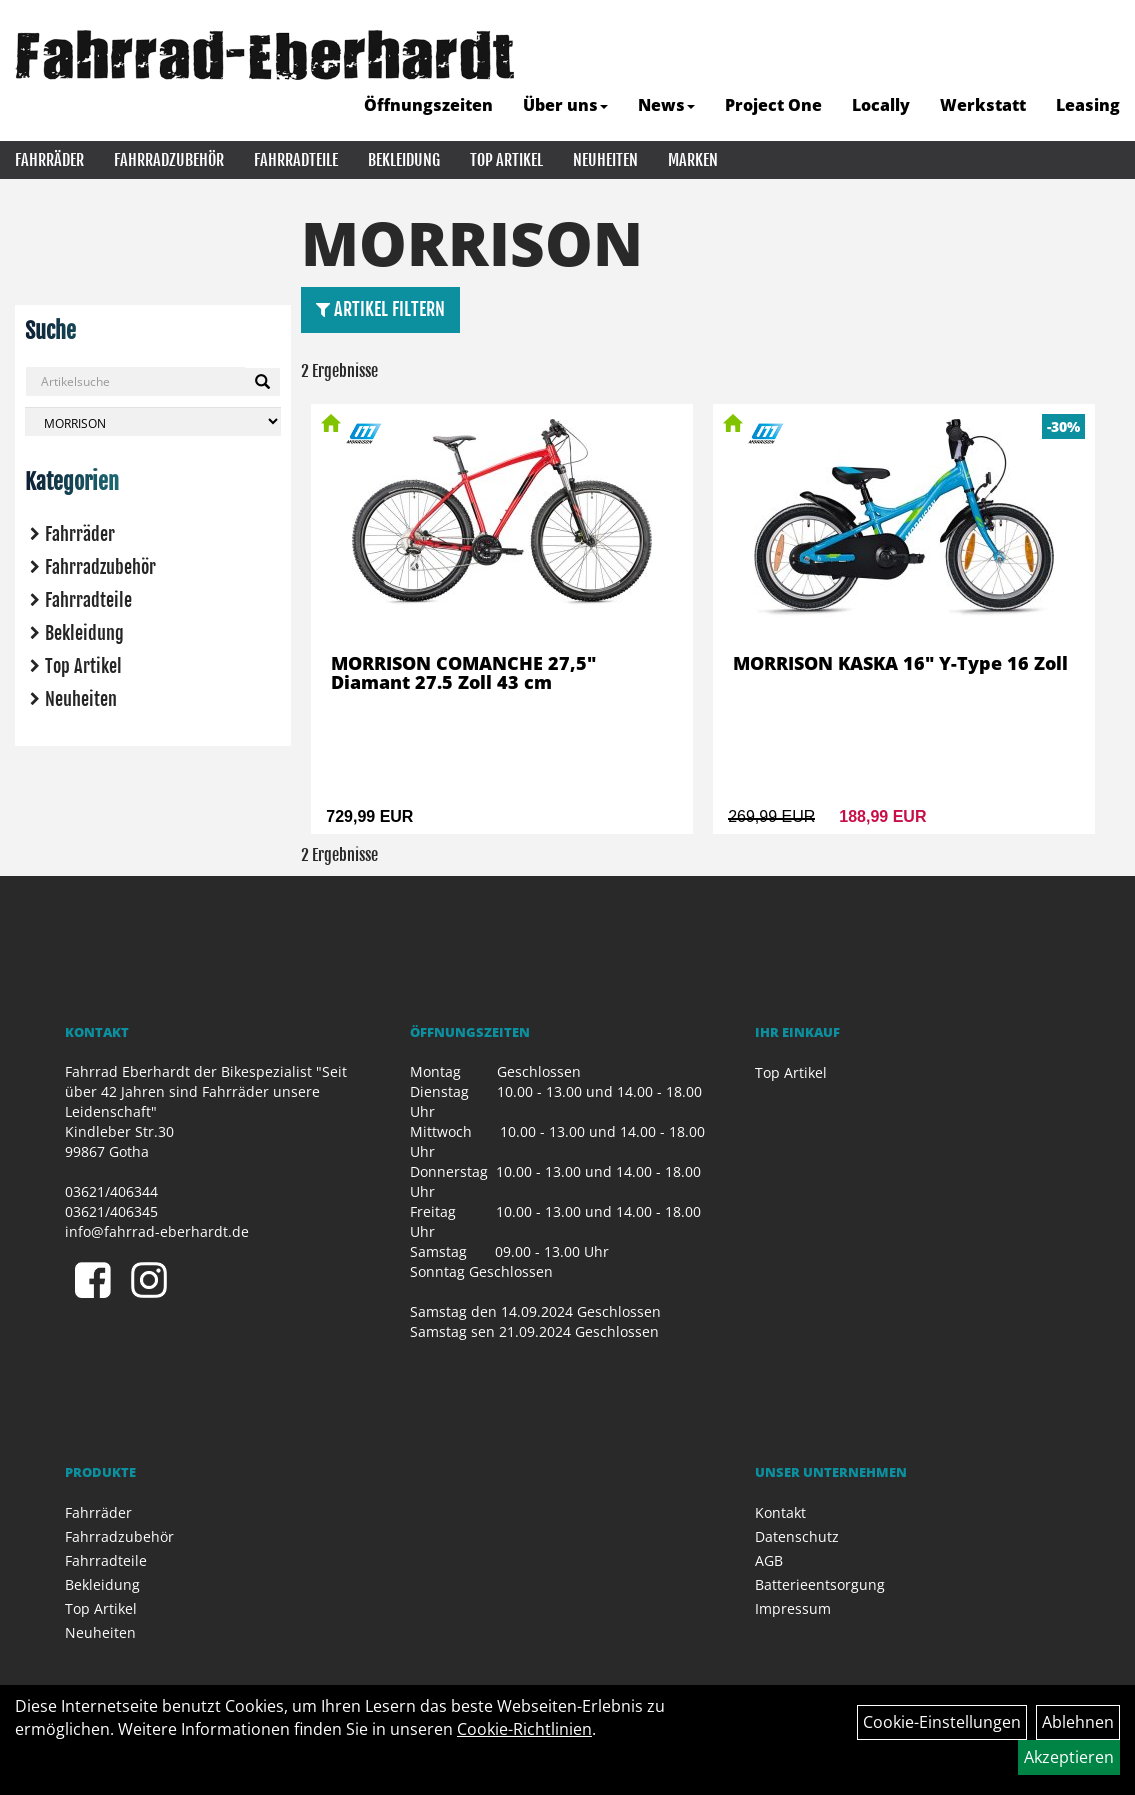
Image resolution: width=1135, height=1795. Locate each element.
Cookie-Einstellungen (942, 1722)
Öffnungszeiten (428, 105)
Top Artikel (506, 160)
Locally (881, 105)
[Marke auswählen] (153, 421)
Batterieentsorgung (820, 1584)
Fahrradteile (296, 160)
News (666, 105)
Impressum (793, 1608)
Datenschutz (797, 1536)
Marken (693, 160)
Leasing (1088, 105)
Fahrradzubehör (169, 160)
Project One (773, 105)
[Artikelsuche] (1098, 56)
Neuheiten (605, 160)
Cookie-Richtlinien (524, 1729)
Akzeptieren (1069, 1757)
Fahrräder (49, 160)
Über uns (565, 105)
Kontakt (780, 1512)
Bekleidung (404, 160)
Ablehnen (1078, 1722)
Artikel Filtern (380, 309)
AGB (769, 1560)
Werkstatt (983, 105)
